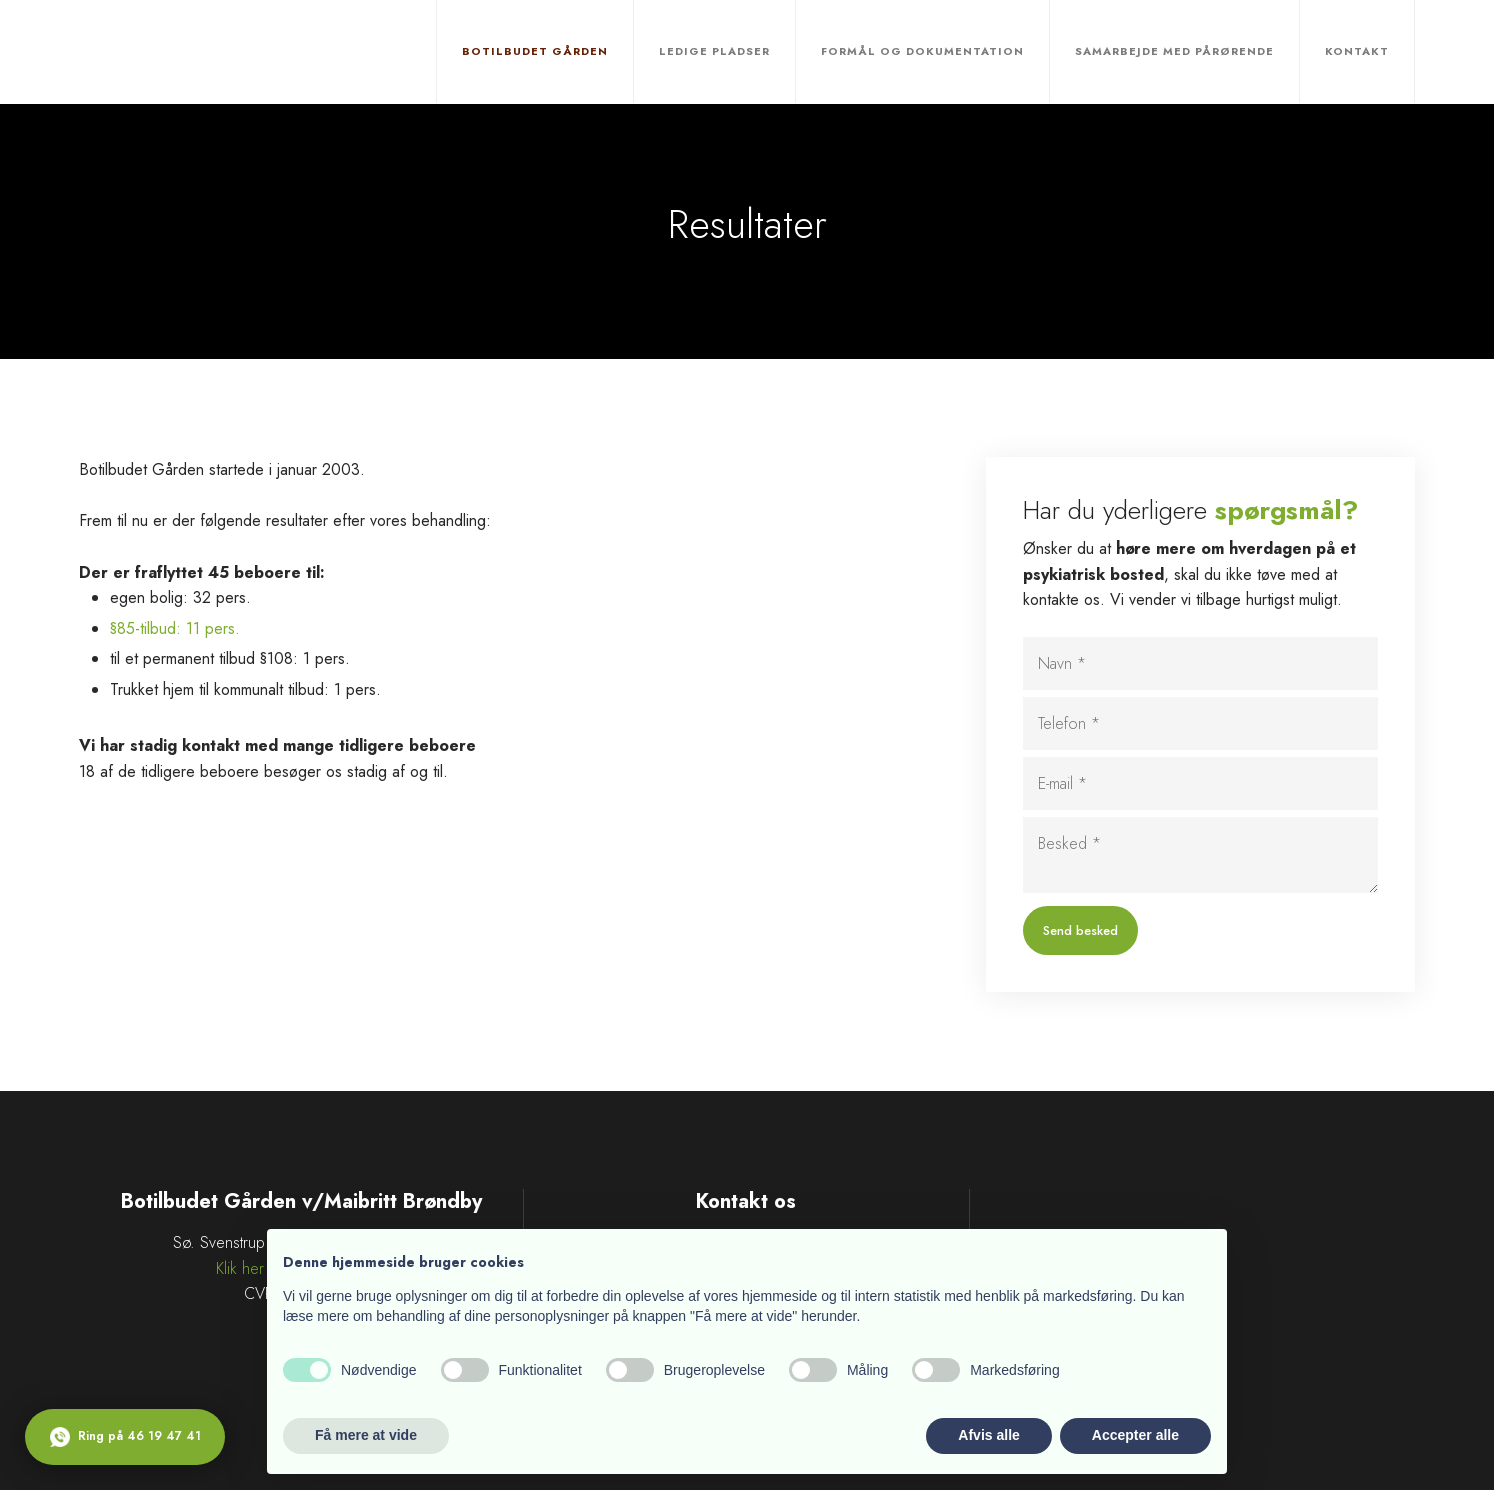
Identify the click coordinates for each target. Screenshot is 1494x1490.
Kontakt (1357, 51)
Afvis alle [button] (988, 1435)
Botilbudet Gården (535, 51)
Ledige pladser (714, 51)
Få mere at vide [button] (366, 1435)
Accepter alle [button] (1135, 1435)
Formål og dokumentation (922, 51)
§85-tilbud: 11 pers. (175, 628)
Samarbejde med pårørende (1174, 51)
